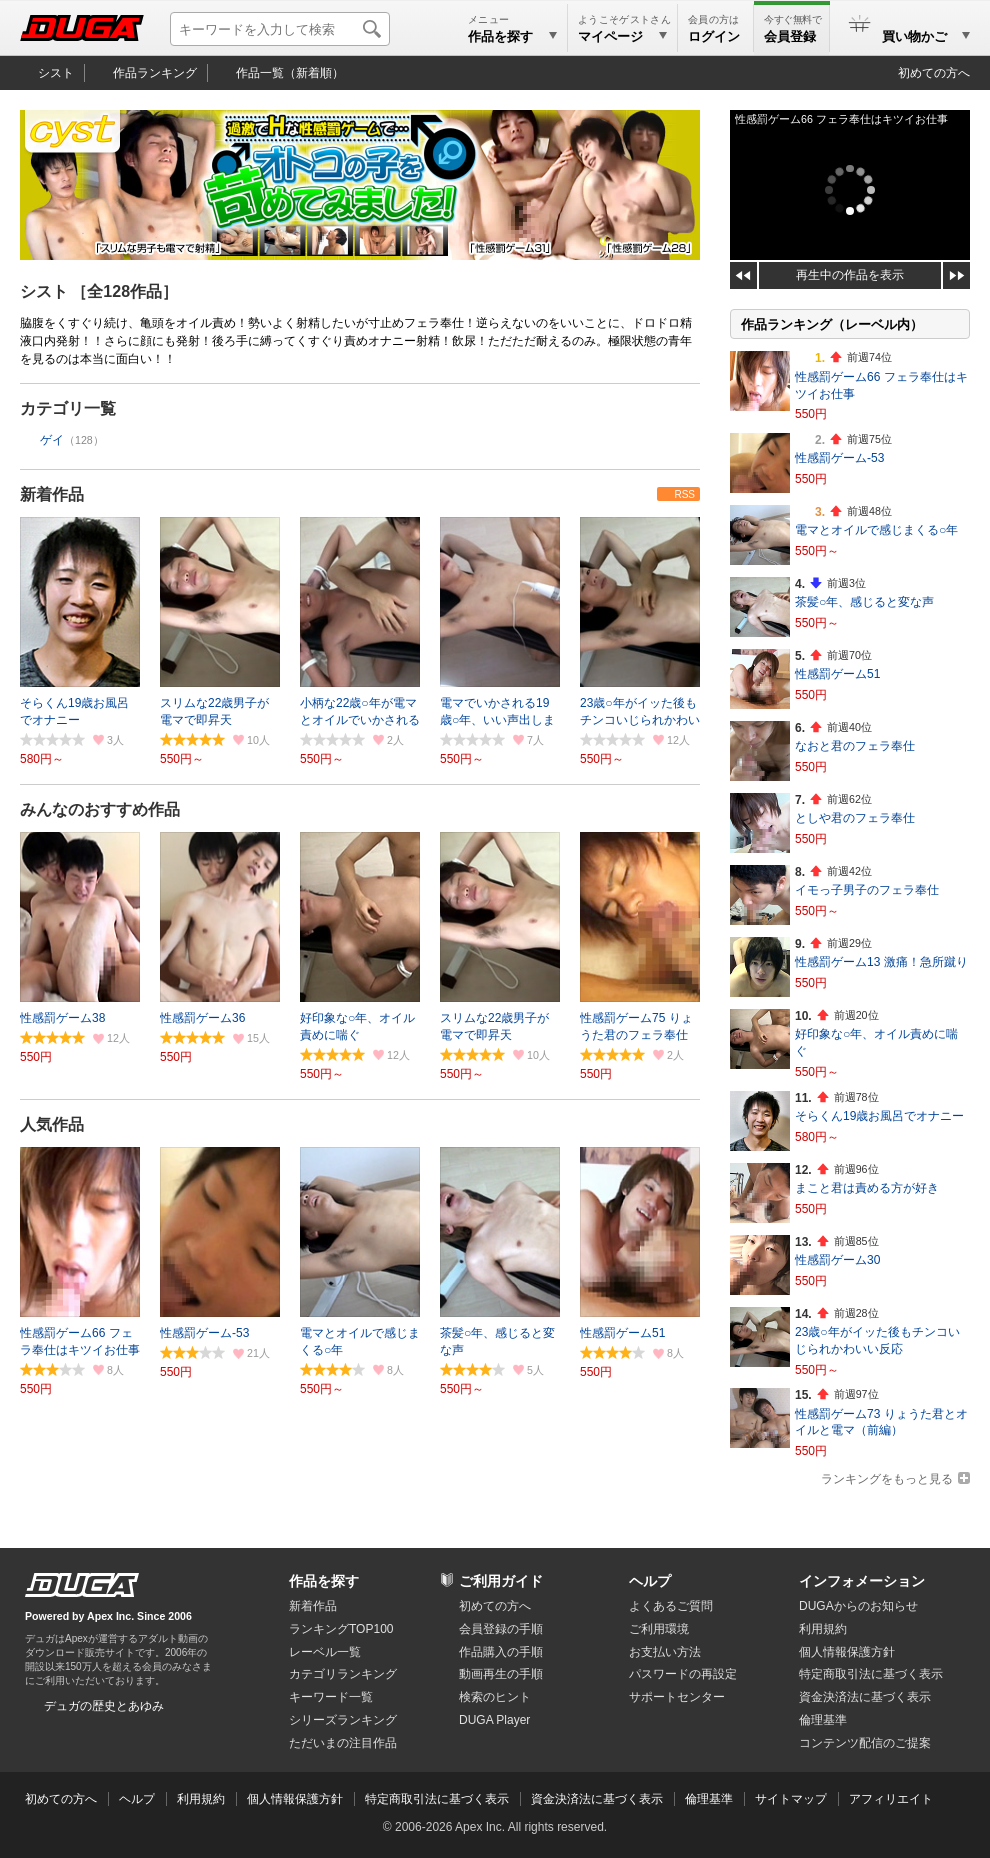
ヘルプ (650, 1581)
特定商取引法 (871, 1674)
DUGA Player (494, 1720)
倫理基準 (823, 1720)
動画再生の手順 (501, 1674)
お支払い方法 (665, 1652)
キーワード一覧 (331, 1697)
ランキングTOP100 (341, 1629)
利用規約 (823, 1629)
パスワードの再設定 (683, 1674)
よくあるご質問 (671, 1606)
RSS (684, 494)
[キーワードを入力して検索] (280, 29)
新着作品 (52, 494)
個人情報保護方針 (847, 1652)
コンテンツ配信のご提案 (865, 1743)
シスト (56, 73)
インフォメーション (862, 1581)
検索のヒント (495, 1697)
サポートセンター (677, 1697)
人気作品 (52, 1124)
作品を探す (324, 1581)
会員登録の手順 (501, 1629)
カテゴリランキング (343, 1674)
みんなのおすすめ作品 (100, 809)
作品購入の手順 (501, 1652)
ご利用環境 (659, 1629)
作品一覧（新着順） (290, 73)
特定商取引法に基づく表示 (437, 1799)
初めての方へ (934, 73)
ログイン (714, 36)
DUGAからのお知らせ (858, 1606)
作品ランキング (155, 73)
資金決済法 (865, 1697)
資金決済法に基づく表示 (597, 1799)
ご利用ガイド (501, 1581)
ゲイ (52, 440)
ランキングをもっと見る (887, 1479)
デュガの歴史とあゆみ (104, 1706)
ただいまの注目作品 (343, 1743)
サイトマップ (791, 1799)
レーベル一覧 (325, 1652)
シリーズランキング (343, 1720)
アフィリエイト (891, 1799)
